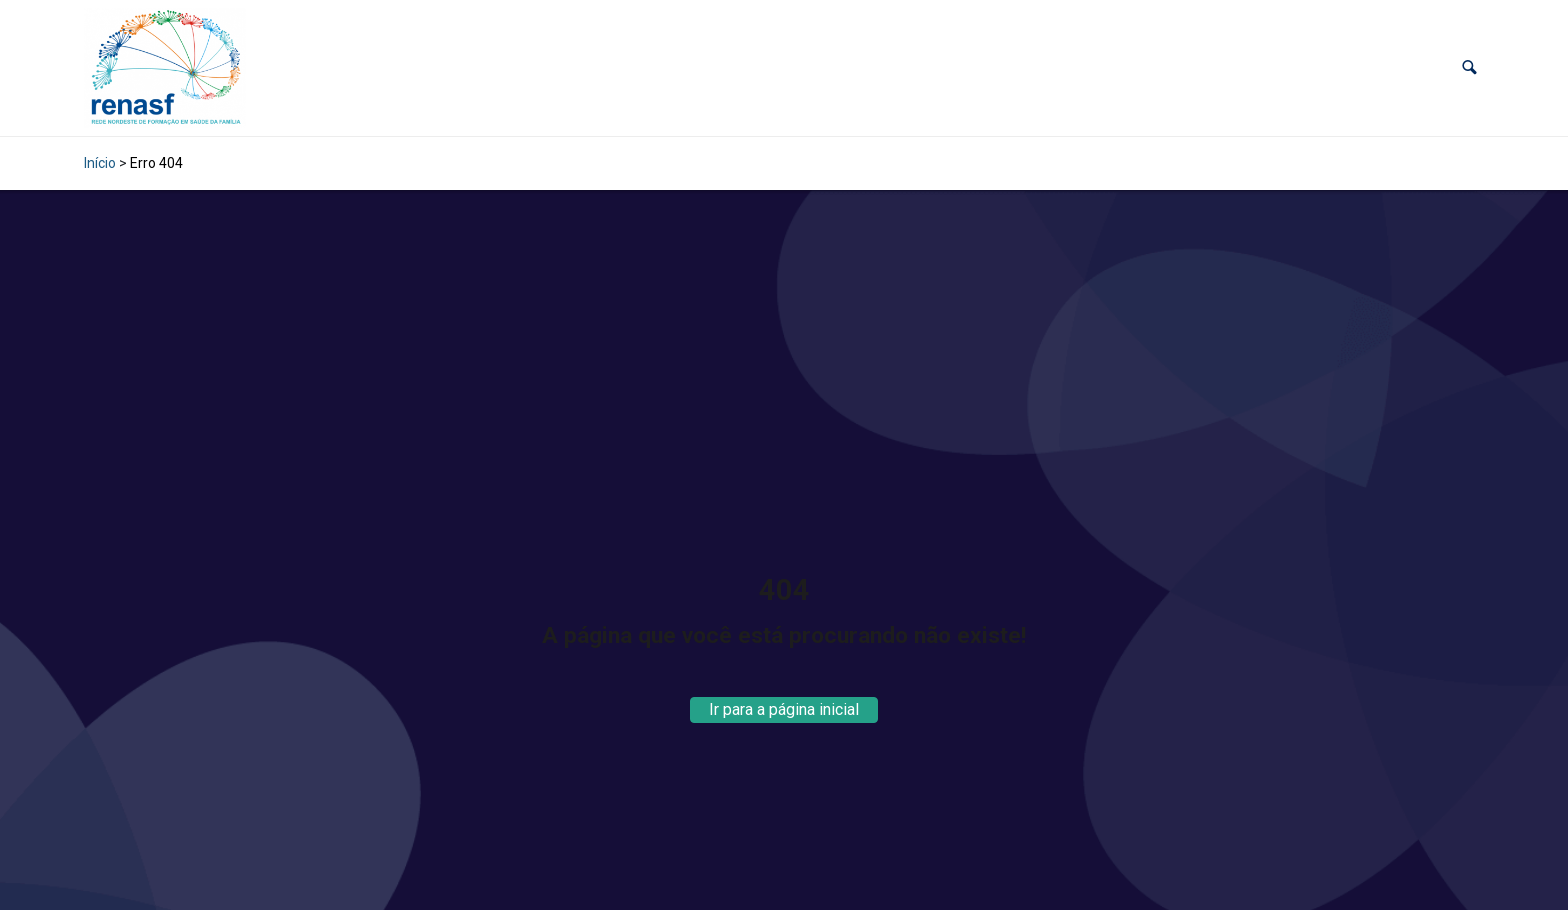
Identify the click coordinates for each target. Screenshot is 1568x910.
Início (100, 163)
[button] (1469, 67)
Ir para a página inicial (784, 709)
